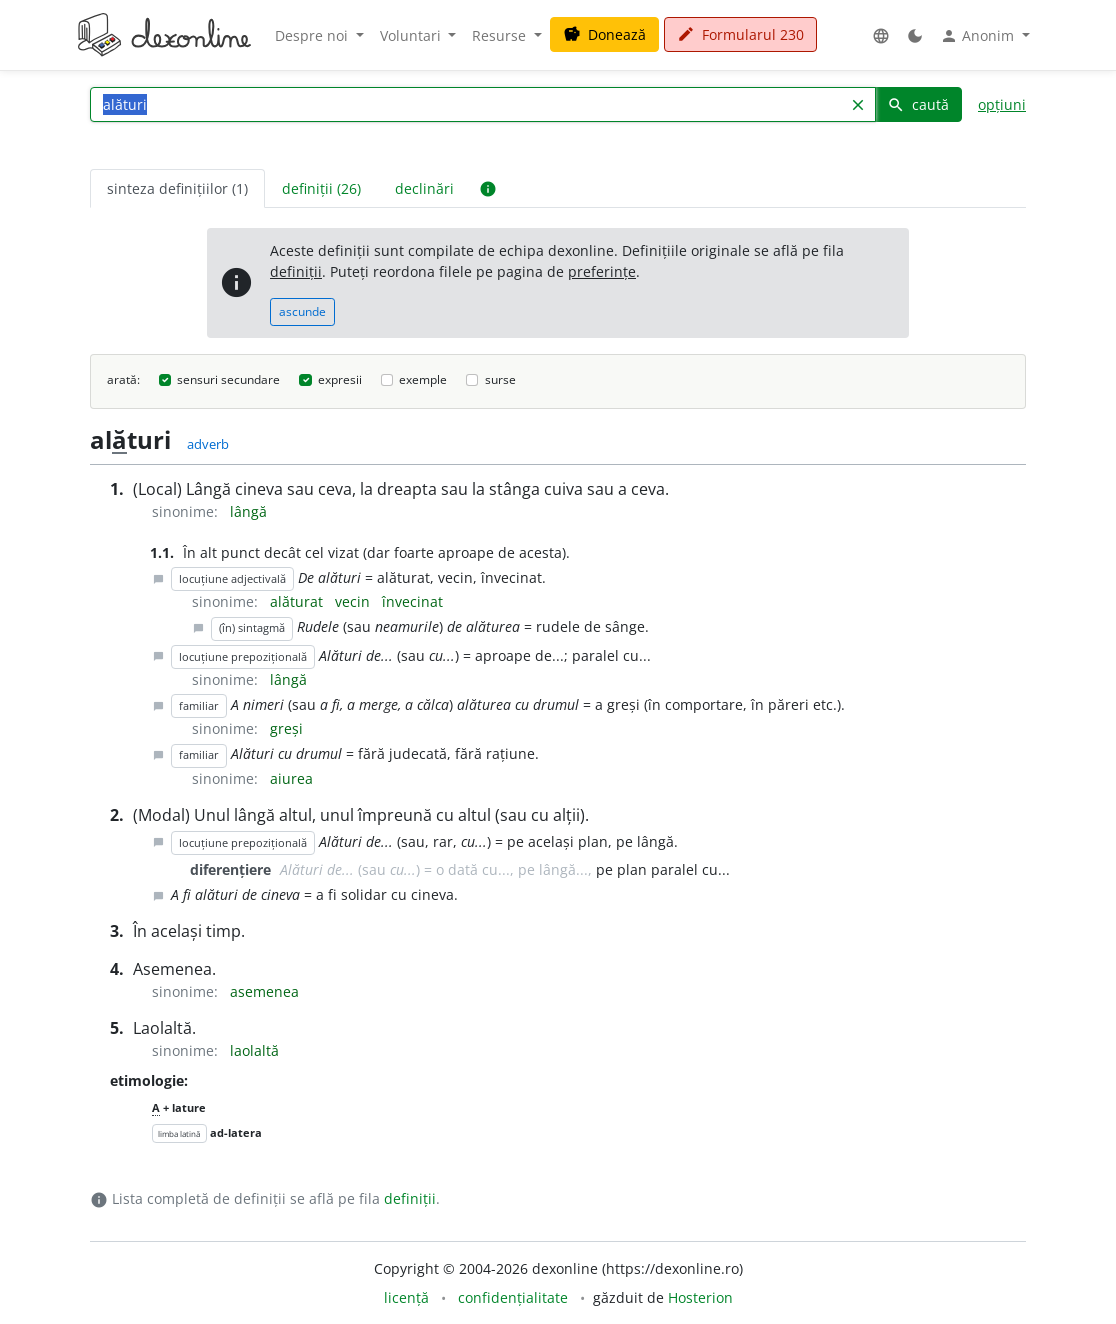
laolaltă (254, 1050)
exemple (423, 379)
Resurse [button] (501, 35)
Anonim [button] (979, 36)
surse (500, 379)
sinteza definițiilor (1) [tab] (177, 188)
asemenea (264, 991)
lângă (248, 511)
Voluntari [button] (412, 35)
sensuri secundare (228, 379)
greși (286, 728)
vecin (354, 601)
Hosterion (700, 1297)
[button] (881, 35)
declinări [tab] (424, 188)
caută (918, 104)
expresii (340, 379)
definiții (296, 271)
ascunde (302, 311)
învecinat (412, 601)
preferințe (602, 271)
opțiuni (1002, 104)
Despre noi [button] (313, 35)
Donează (604, 34)
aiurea (291, 778)
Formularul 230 (740, 34)
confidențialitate (513, 1297)
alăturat (298, 601)
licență (406, 1297)
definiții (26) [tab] (321, 188)
